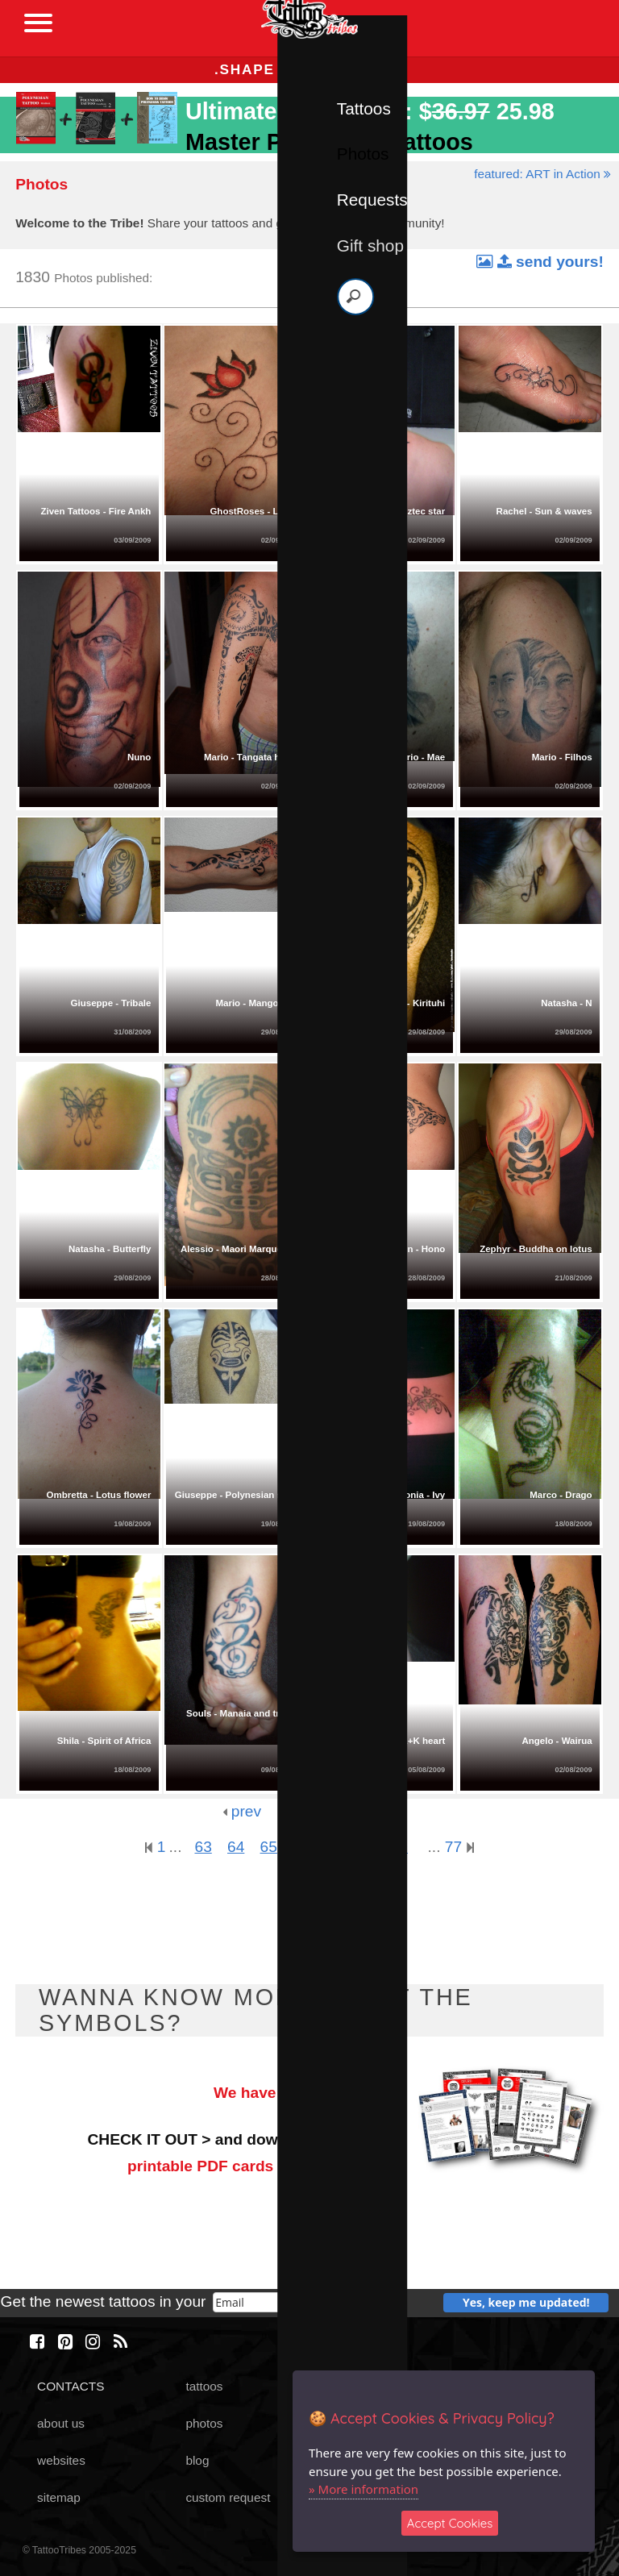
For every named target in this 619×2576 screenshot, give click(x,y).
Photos (363, 153)
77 (459, 1846)
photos (203, 2423)
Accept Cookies (450, 2523)
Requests (372, 199)
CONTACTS (70, 2386)
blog (197, 2460)
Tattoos (364, 108)
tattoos (203, 2386)
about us (61, 2423)
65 (268, 1846)
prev (241, 1811)
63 (202, 1846)
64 (235, 1846)
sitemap (59, 2497)
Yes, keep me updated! (526, 2302)
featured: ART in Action (542, 174)
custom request (227, 2497)
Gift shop (370, 245)
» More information (363, 2489)
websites (61, 2460)
